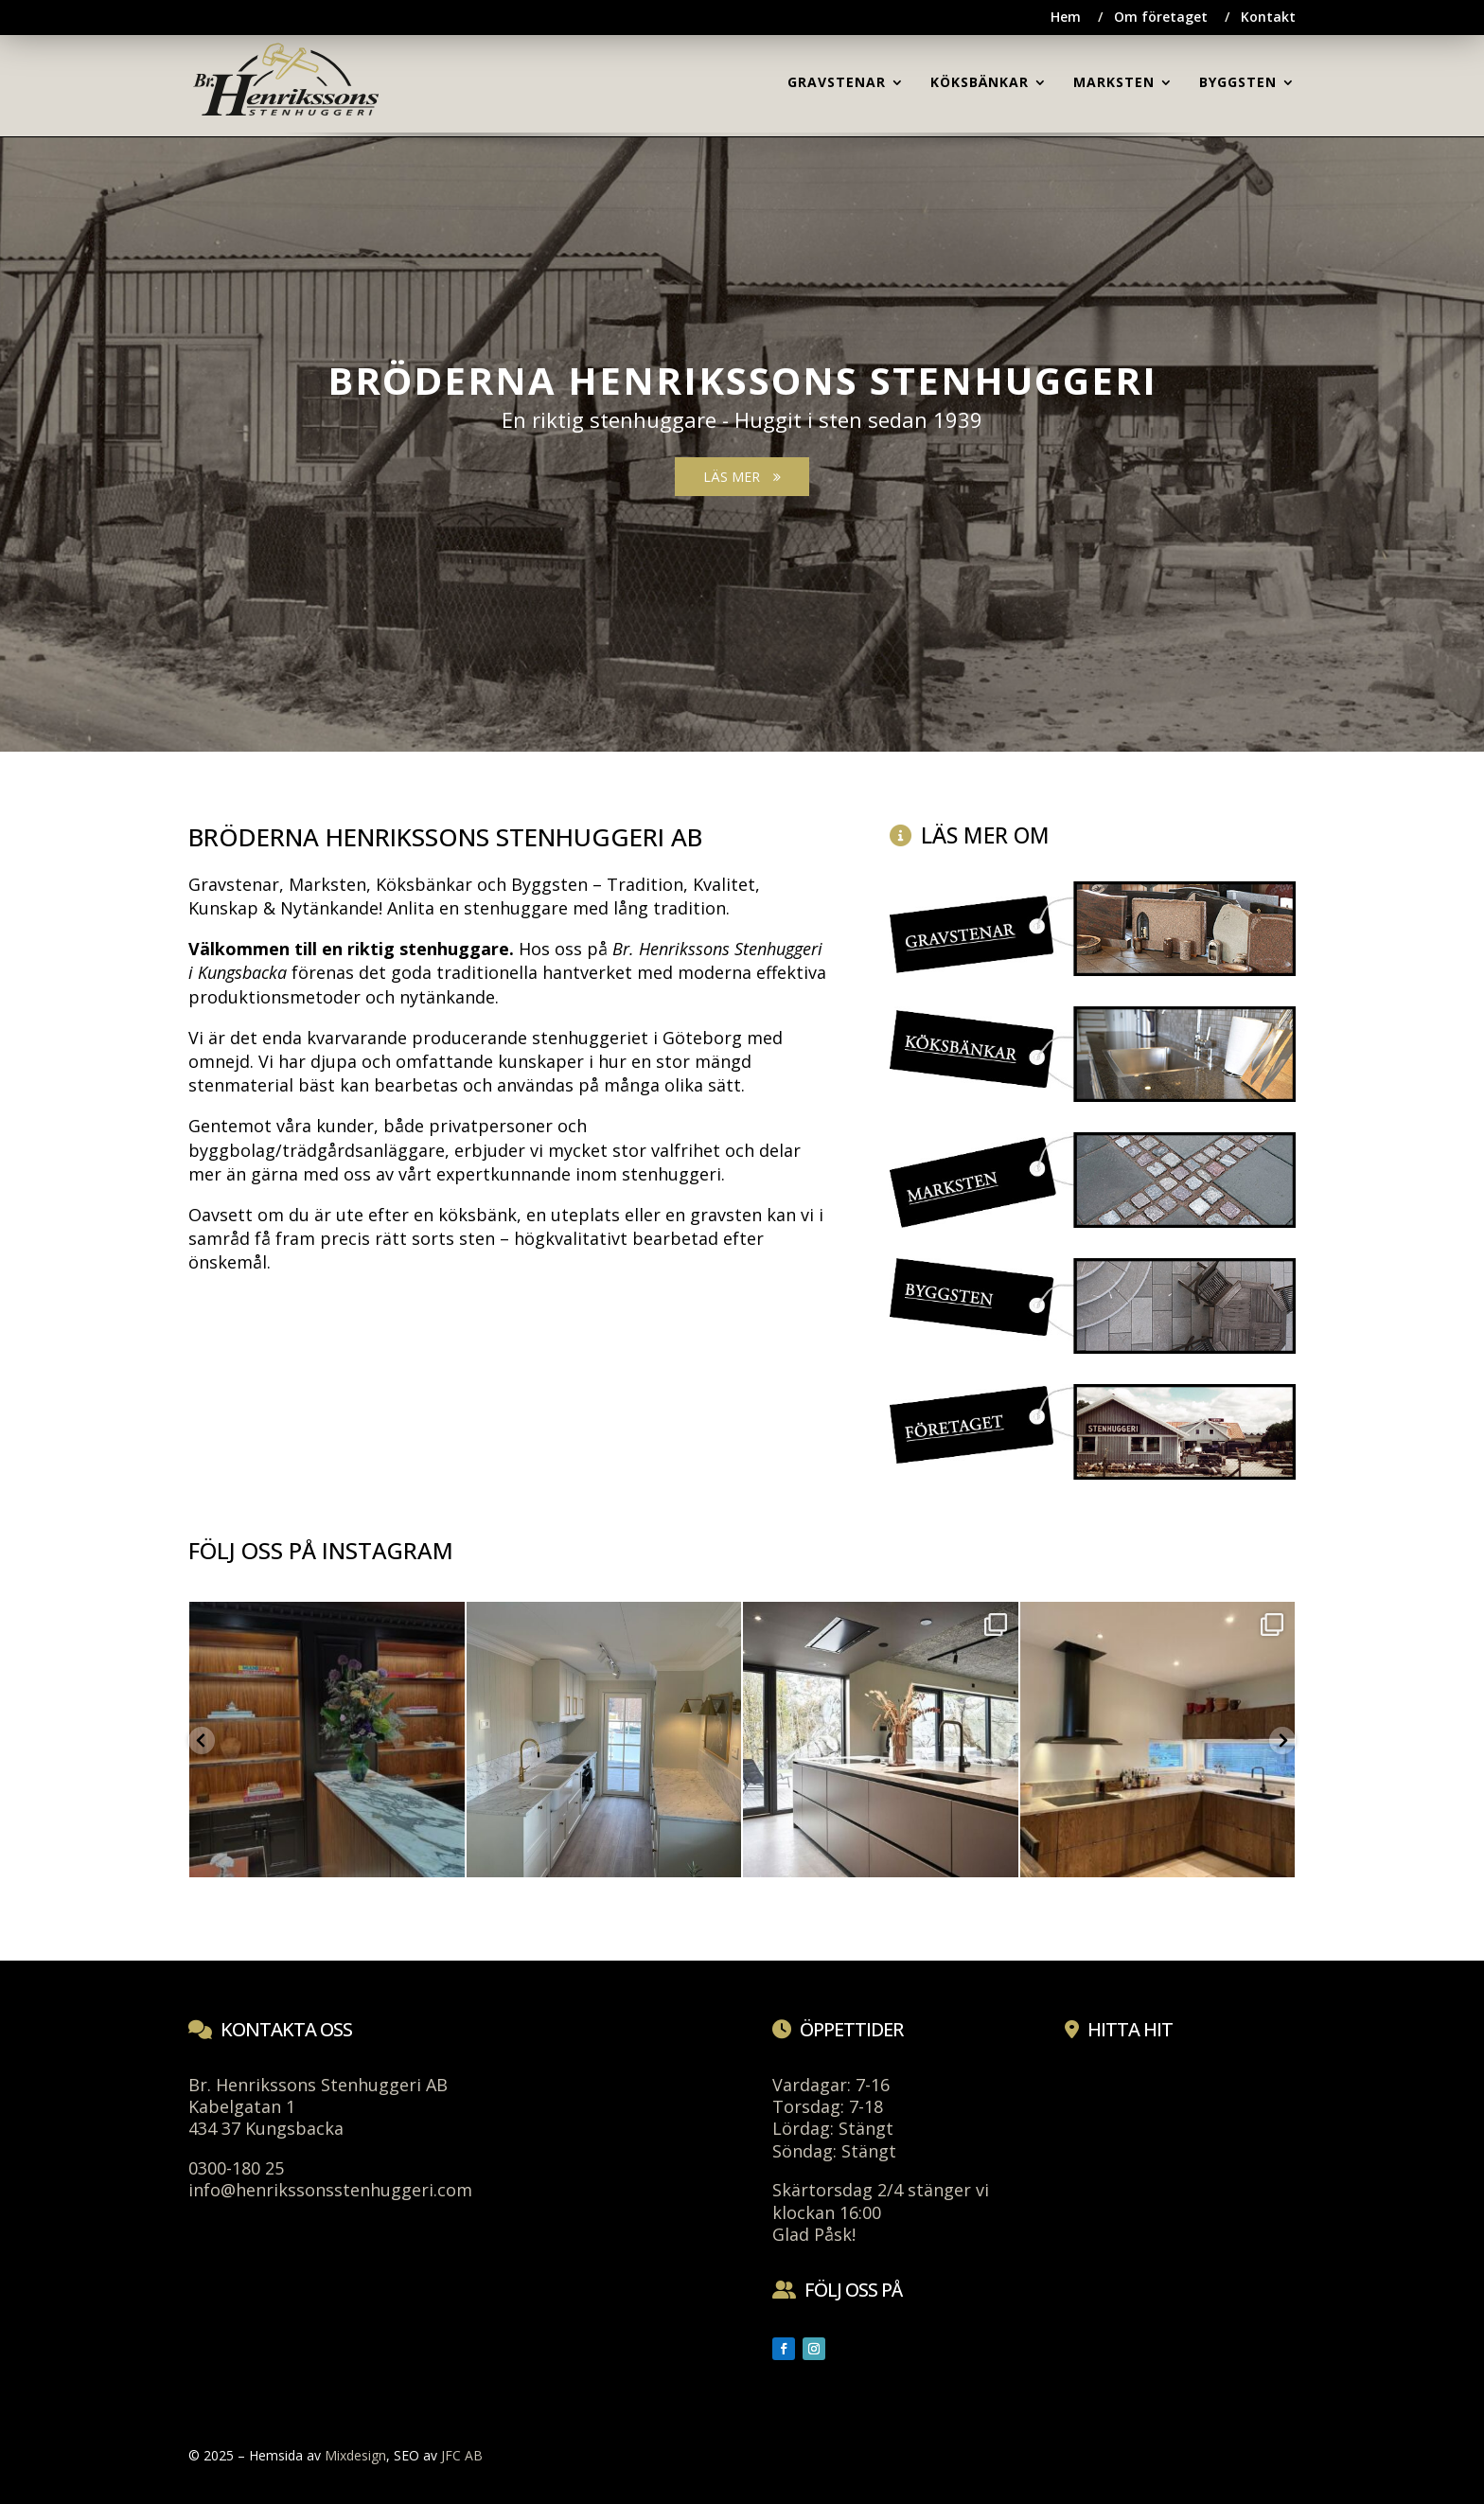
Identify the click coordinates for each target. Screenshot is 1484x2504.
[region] (742, 428)
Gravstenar (233, 884)
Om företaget (1161, 18)
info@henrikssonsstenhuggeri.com (330, 2189)
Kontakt (1268, 18)
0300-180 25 (236, 2168)
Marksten (327, 884)
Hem (1066, 18)
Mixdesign (355, 2455)
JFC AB (462, 2455)
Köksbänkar (424, 884)
